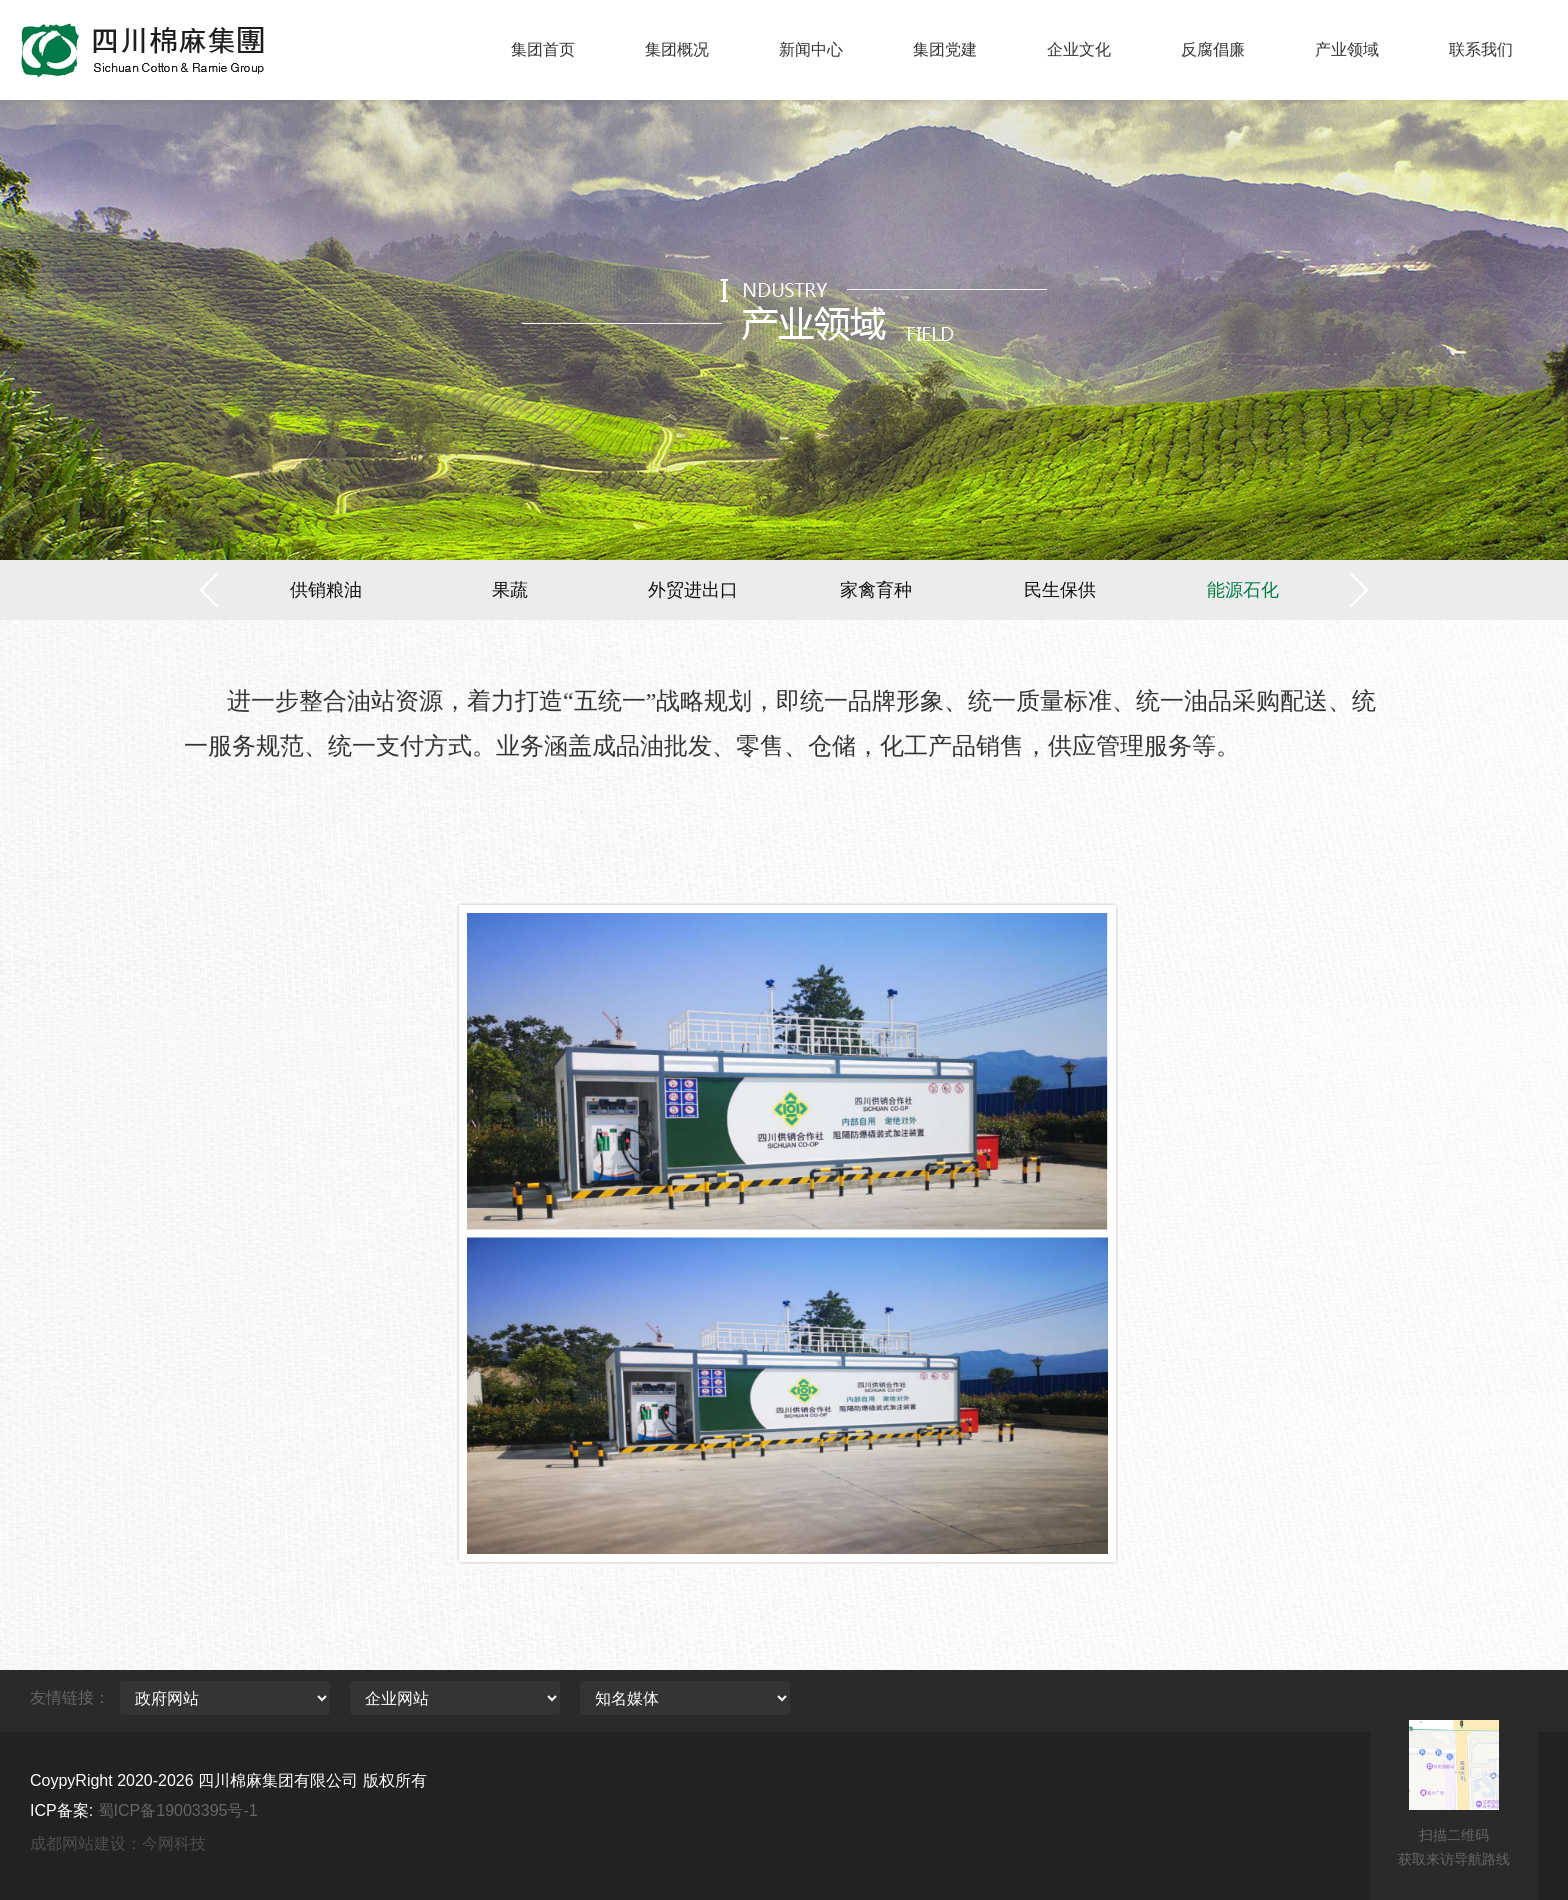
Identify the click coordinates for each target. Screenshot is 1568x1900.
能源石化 (1243, 590)
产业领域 (1347, 49)
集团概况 (677, 49)
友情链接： (70, 1697)
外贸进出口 (693, 590)
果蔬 (510, 590)
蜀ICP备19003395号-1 (178, 1810)
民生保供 (1060, 590)
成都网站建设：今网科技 (118, 1843)
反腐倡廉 (1213, 49)
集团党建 (945, 49)
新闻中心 (811, 49)
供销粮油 (326, 590)
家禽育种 (876, 590)
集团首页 (543, 49)
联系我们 (1481, 49)
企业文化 (1079, 49)
